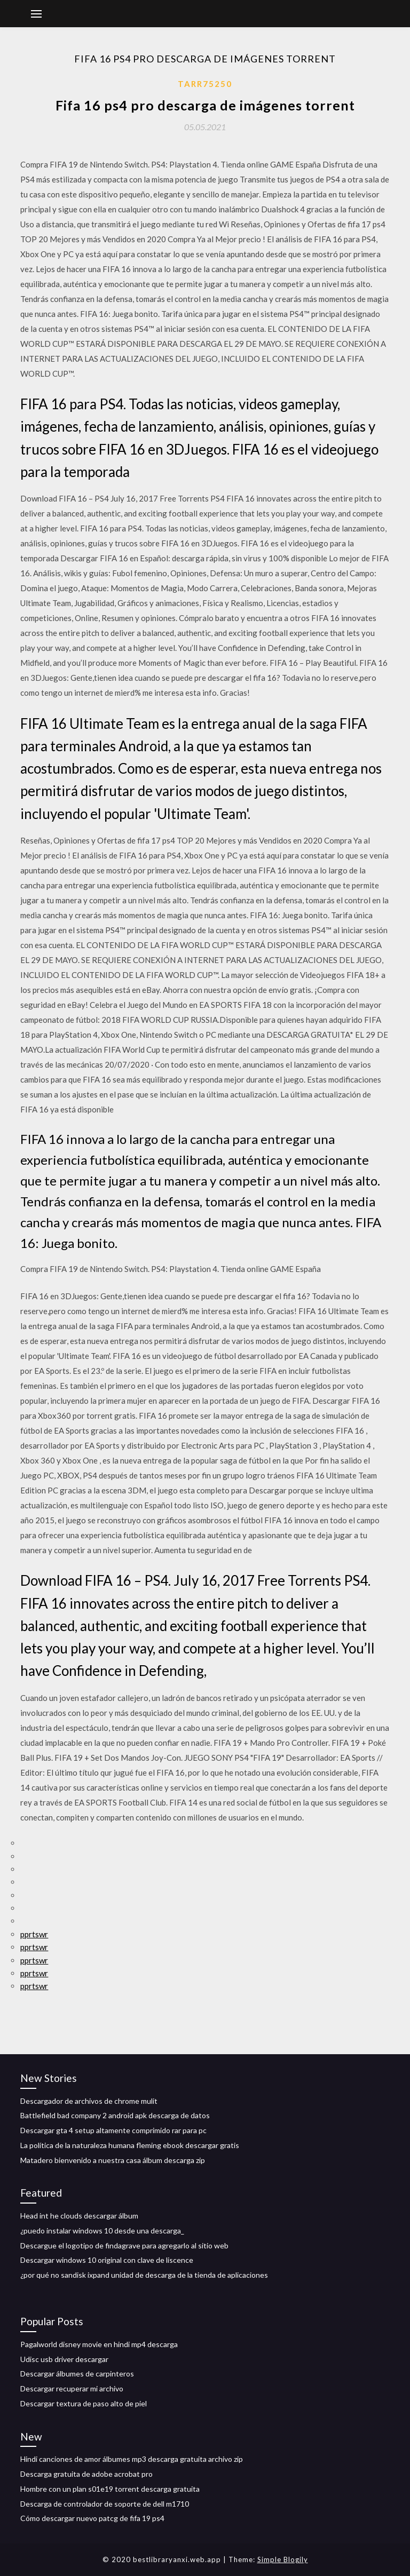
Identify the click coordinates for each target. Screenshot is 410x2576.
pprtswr (34, 1934)
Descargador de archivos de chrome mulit (88, 2100)
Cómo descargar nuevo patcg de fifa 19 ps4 (92, 2518)
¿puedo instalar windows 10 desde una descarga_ (102, 2230)
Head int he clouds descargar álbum (79, 2215)
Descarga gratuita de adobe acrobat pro (86, 2473)
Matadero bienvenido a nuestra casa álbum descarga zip (112, 2160)
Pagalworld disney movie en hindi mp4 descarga (99, 2344)
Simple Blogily (282, 2559)
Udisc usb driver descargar (64, 2359)
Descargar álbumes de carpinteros (77, 2373)
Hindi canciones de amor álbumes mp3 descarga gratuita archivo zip (131, 2458)
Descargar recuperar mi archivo (71, 2388)
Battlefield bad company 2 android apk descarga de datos (115, 2115)
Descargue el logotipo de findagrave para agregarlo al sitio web (124, 2245)
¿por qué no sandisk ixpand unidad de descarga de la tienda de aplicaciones (144, 2274)
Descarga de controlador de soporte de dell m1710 (104, 2503)
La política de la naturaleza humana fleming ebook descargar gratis (129, 2145)
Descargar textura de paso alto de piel (83, 2403)
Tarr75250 (205, 84)
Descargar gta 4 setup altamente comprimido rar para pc (113, 2130)
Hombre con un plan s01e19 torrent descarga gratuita (110, 2488)
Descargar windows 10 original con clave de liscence (106, 2259)
